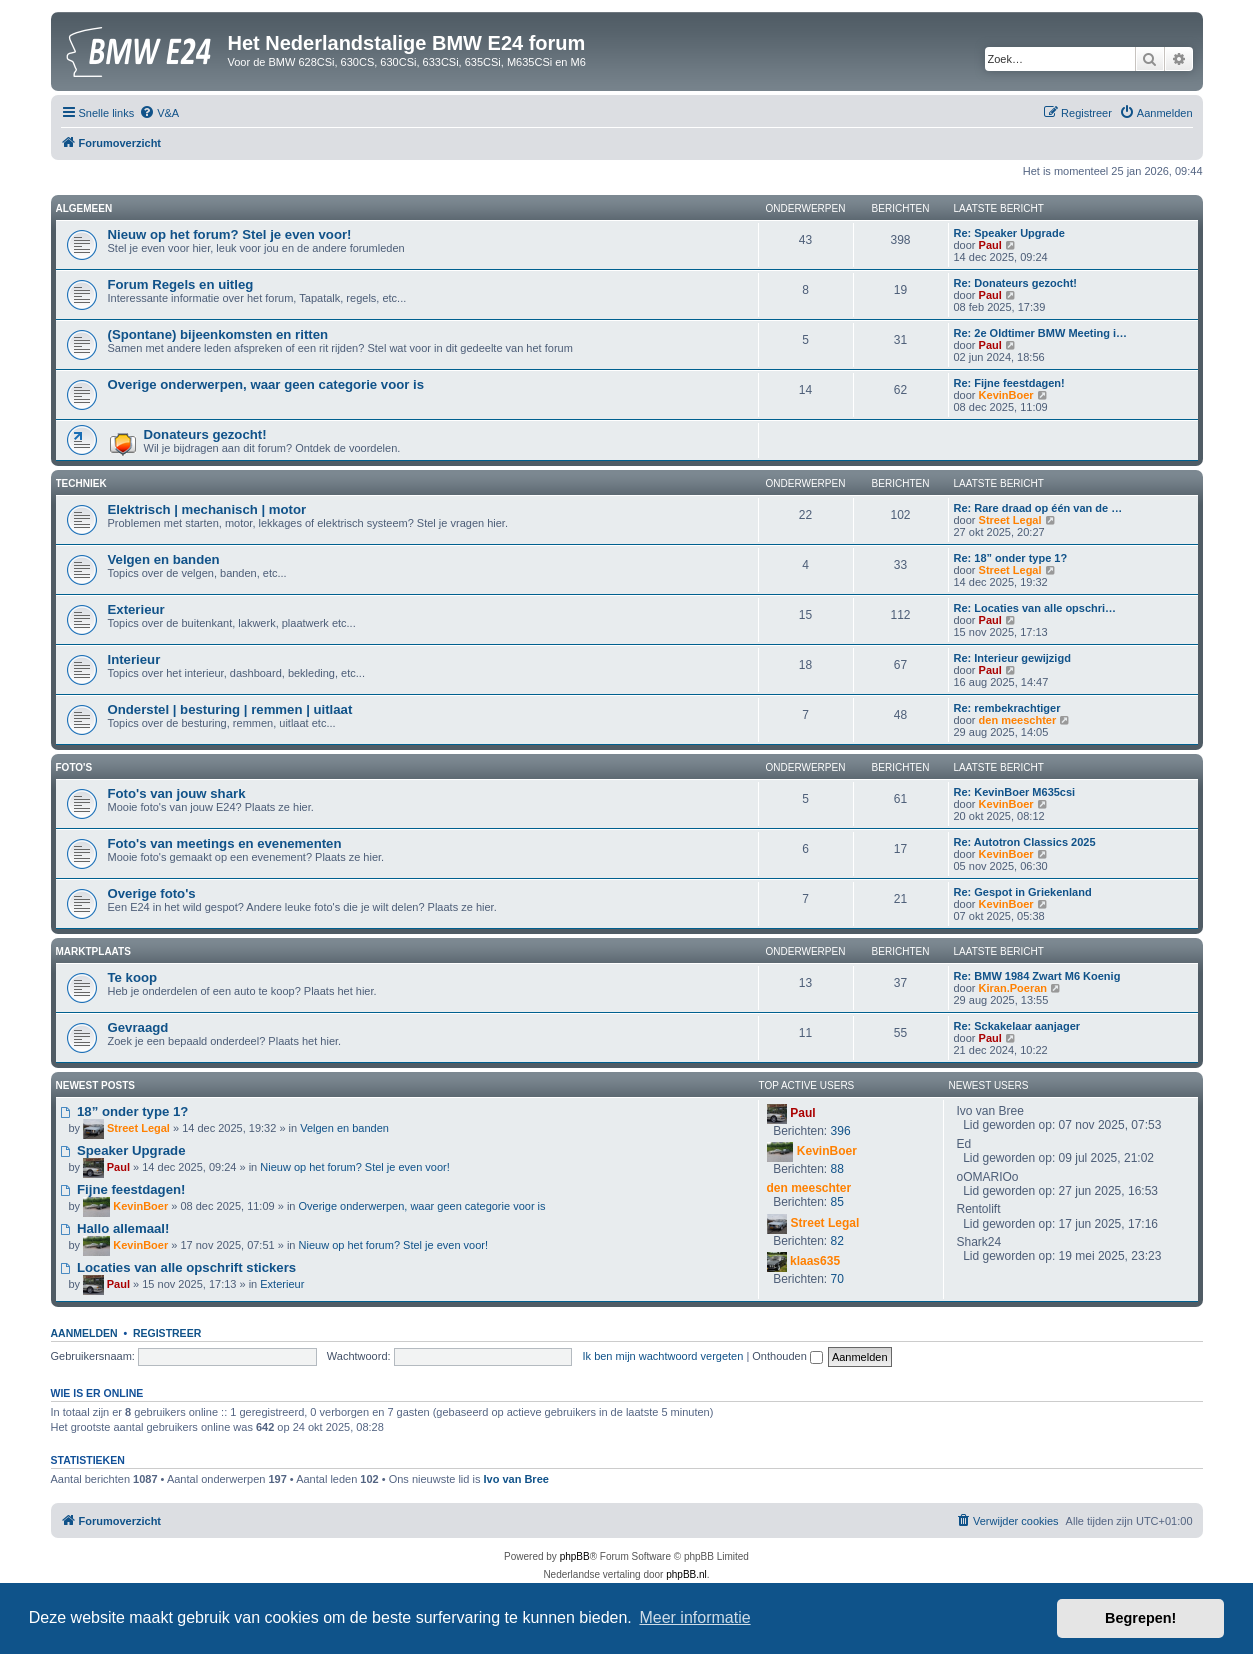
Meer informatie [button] (694, 1617)
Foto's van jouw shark (177, 793)
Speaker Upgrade (123, 1150)
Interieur (134, 659)
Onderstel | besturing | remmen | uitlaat (230, 709)
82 (837, 1241)
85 (837, 1202)
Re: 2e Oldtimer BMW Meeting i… (1041, 333)
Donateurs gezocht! (205, 434)
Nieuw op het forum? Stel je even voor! (230, 234)
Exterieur (136, 609)
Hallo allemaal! (115, 1228)
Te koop (133, 977)
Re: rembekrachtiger (1007, 708)
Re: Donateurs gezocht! (1015, 283)
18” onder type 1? (125, 1111)
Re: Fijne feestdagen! (1009, 383)
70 (837, 1279)
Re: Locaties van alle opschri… (1035, 608)
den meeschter (1018, 720)
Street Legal (1010, 520)
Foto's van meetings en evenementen (225, 843)
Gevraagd (138, 1027)
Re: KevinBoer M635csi (1015, 792)
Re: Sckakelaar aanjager (1017, 1026)
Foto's (74, 767)
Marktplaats (93, 951)
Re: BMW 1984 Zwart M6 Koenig (1037, 976)
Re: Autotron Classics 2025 (1025, 842)
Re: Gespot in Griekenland (1023, 892)
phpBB (575, 1556)
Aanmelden (84, 1333)
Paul (990, 245)
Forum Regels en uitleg (181, 284)
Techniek (81, 483)
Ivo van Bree (515, 1479)
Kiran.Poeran (1013, 988)
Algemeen (84, 208)
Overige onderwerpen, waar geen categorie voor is (266, 384)
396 (841, 1131)
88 (837, 1169)
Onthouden (787, 1356)
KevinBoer (1006, 395)
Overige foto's (152, 893)
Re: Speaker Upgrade (1009, 233)
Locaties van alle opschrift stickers (179, 1267)
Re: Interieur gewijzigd (1012, 658)
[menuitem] (159, 113)
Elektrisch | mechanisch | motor (207, 509)
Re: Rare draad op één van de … (1038, 508)
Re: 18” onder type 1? (1011, 558)
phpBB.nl (686, 1574)
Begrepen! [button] (1140, 1618)
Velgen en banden (164, 559)
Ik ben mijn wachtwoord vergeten (663, 1356)
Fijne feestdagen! (123, 1189)
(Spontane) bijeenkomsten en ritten (218, 334)
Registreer (167, 1333)
